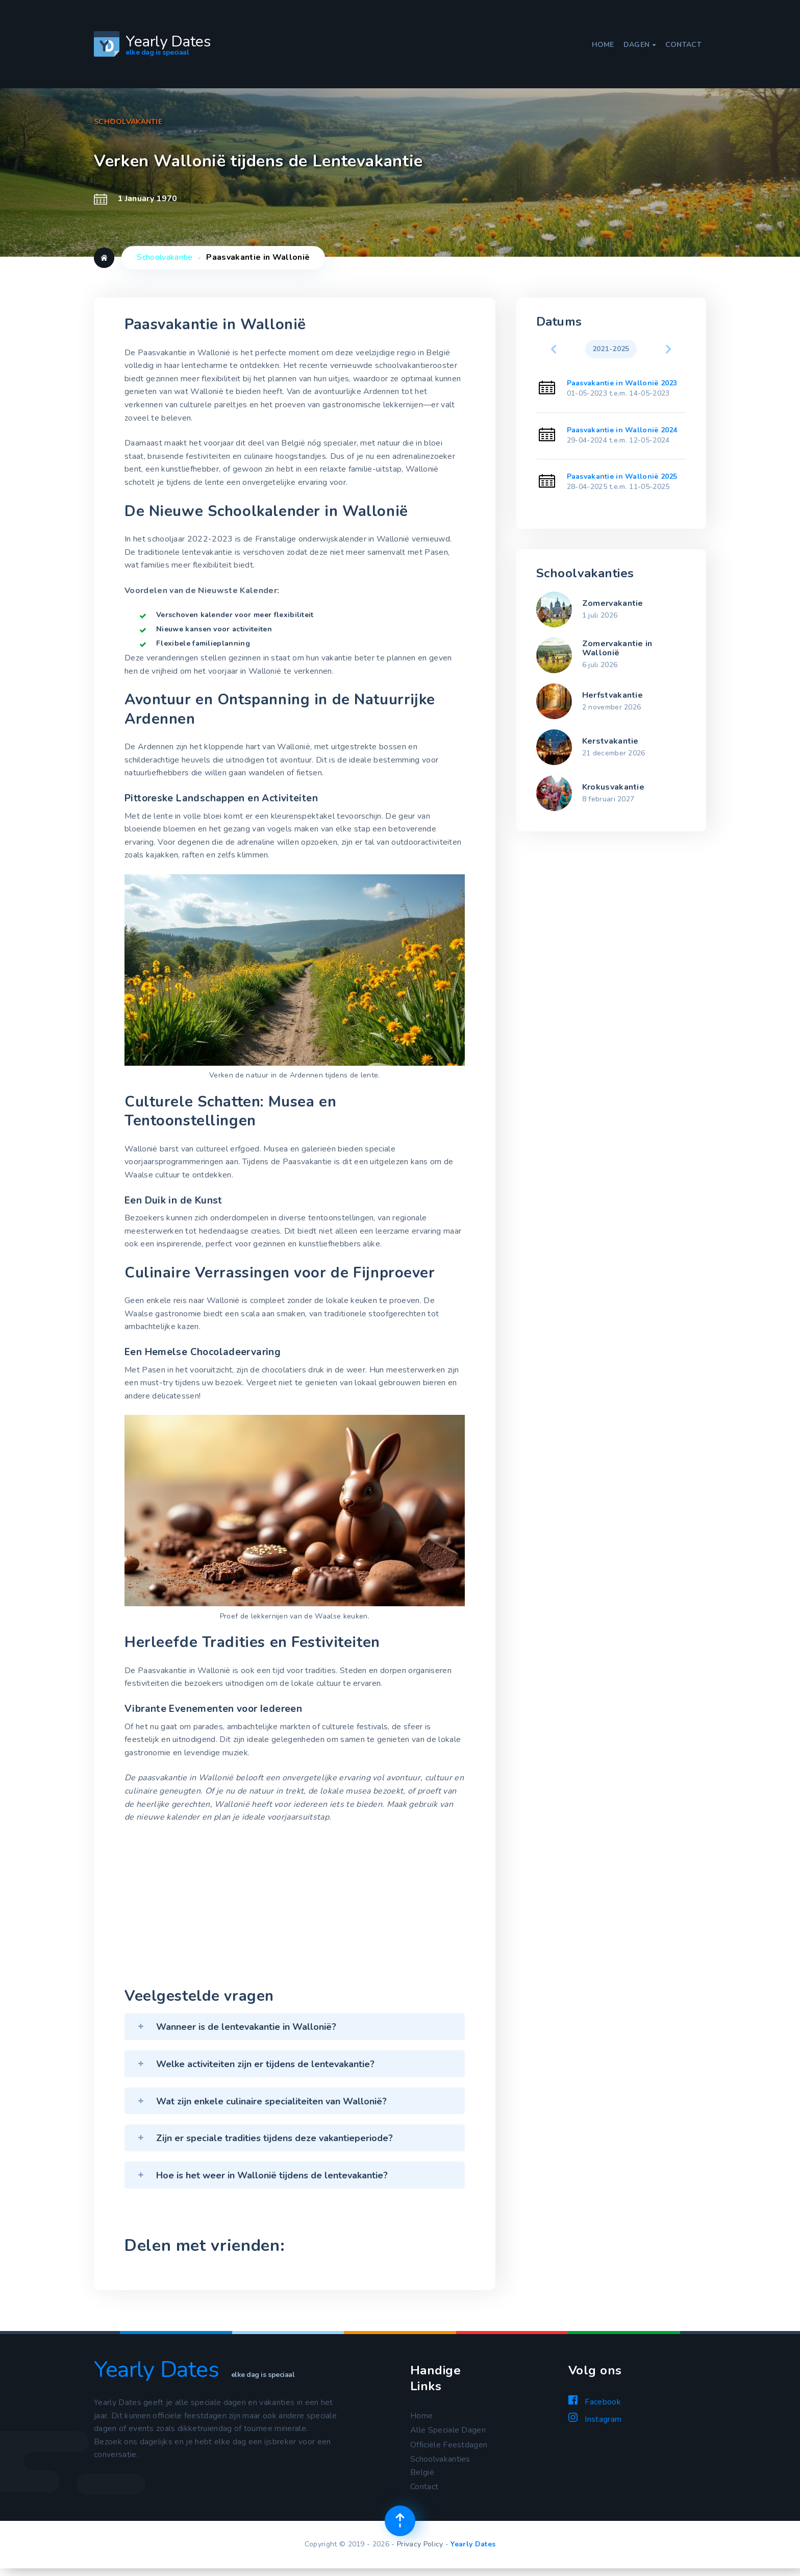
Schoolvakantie (164, 257)
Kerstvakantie (610, 741)
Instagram (594, 2424)
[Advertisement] (294, 1913)
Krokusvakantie (613, 787)
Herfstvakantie (612, 695)
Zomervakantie (612, 603)
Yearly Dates (473, 2551)
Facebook (594, 2406)
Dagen (639, 37)
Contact (683, 37)
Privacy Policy (420, 2551)
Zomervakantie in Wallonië (617, 648)
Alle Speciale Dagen (448, 2436)
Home (603, 37)
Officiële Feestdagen (448, 2451)
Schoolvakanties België (440, 2472)
